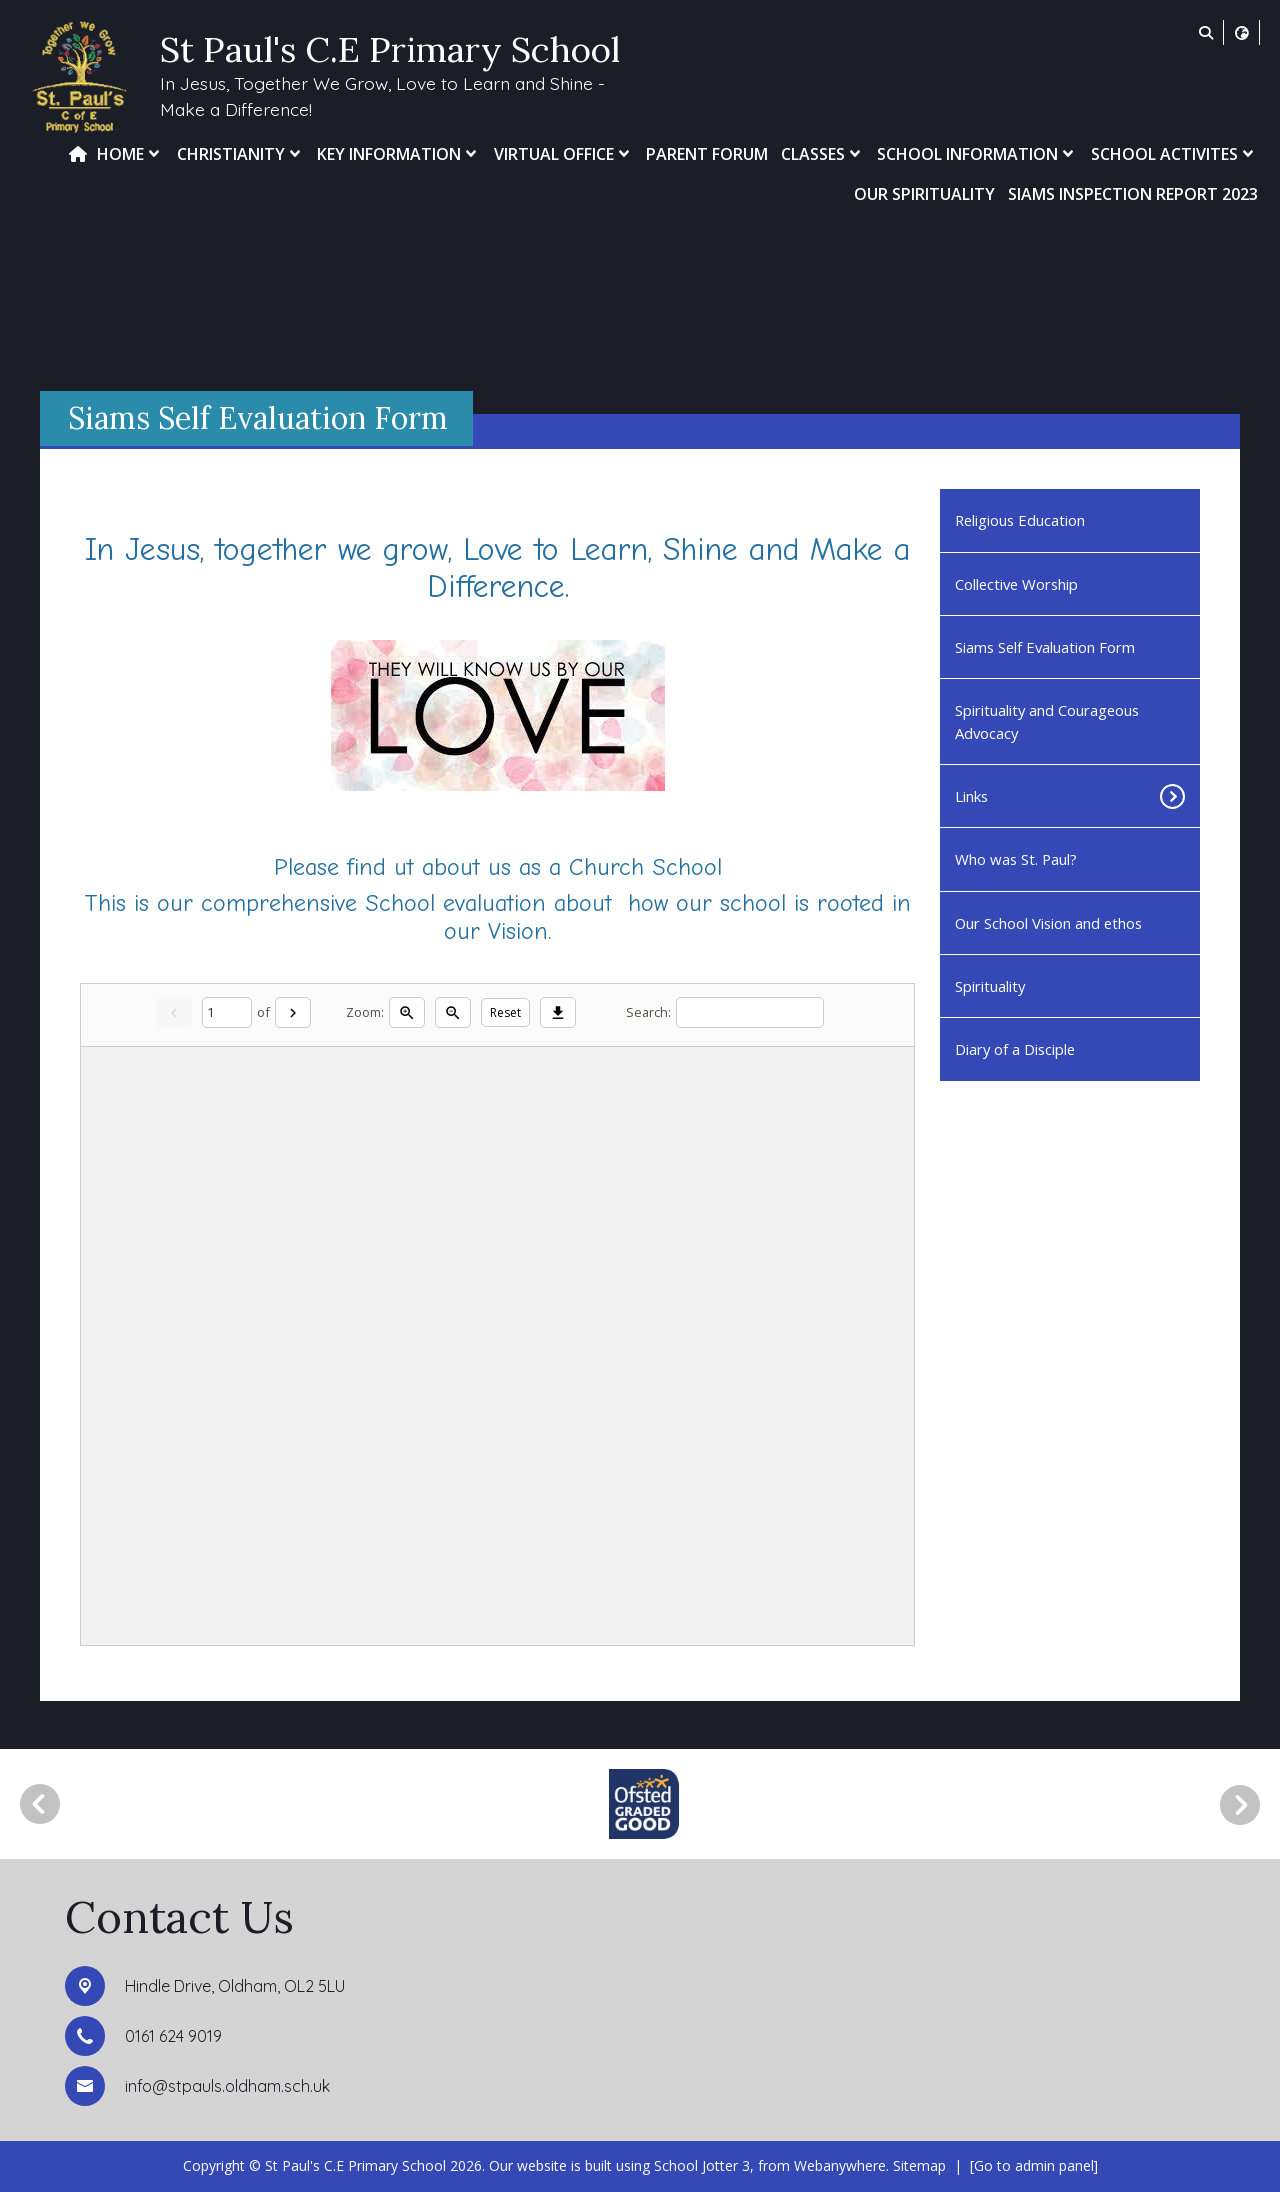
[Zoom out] (453, 1012)
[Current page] (227, 1012)
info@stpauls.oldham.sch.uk (227, 2086)
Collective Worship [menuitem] (1016, 584)
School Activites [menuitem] (1174, 154)
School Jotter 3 (702, 2165)
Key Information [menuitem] (399, 154)
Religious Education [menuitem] (1020, 520)
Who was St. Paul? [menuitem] (1016, 859)
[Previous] (40, 1804)
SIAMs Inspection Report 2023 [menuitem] (1133, 194)
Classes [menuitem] (823, 154)
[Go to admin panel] (1034, 2165)
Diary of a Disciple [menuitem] (1015, 1049)
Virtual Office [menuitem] (564, 154)
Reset (505, 1012)
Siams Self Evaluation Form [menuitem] (1045, 647)
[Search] (750, 1012)
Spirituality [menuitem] (990, 986)
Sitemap (919, 2165)
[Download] (558, 1012)
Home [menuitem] (130, 154)
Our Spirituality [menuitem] (924, 194)
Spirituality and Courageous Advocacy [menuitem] (1047, 721)
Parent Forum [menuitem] (707, 154)
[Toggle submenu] (1161, 796)
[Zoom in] (407, 1012)
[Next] (293, 1012)
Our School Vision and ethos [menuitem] (1048, 923)
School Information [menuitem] (977, 154)
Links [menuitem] (971, 796)
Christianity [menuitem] (241, 154)
